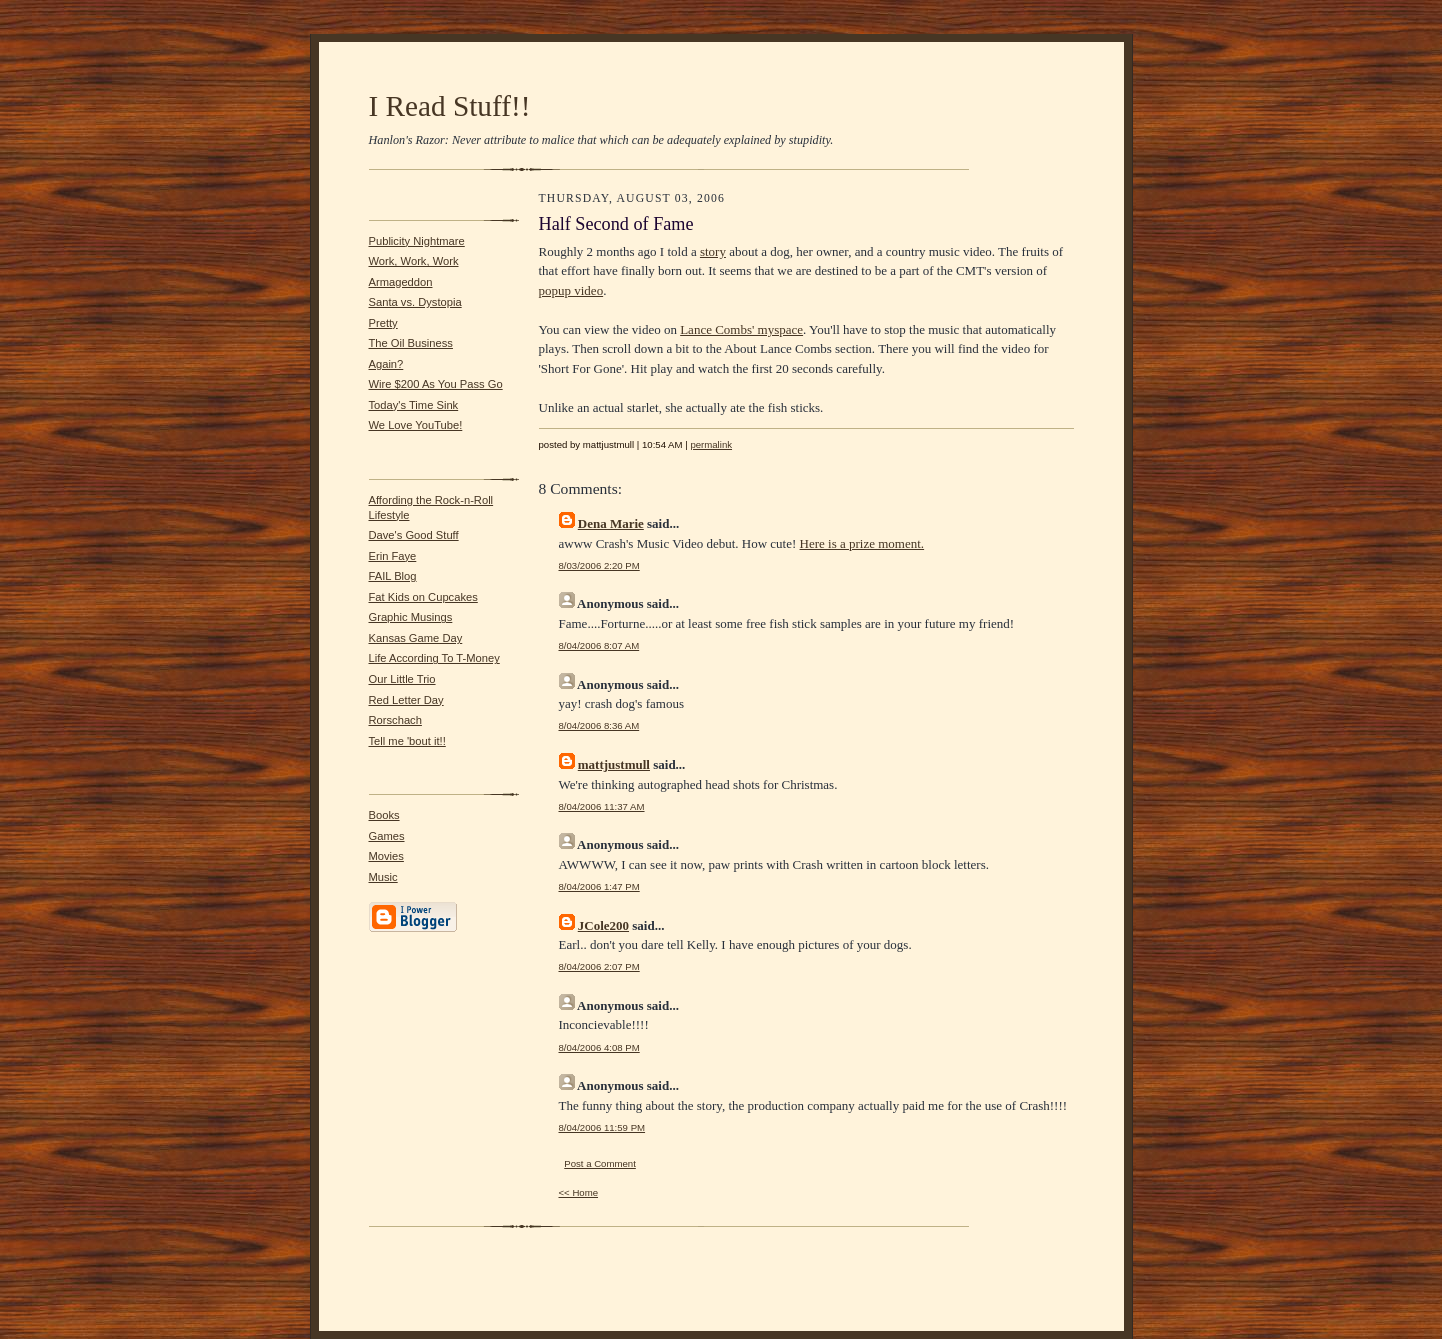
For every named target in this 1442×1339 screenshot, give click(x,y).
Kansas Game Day (416, 638)
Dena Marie (611, 523)
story (713, 251)
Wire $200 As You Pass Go (436, 384)
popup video (571, 290)
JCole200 (603, 925)
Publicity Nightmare (417, 241)
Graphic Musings (411, 617)
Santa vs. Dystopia (415, 302)
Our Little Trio (402, 679)
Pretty (383, 323)
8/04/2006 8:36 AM (599, 725)
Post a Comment (600, 1163)
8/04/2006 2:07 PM (599, 966)
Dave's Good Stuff (414, 535)
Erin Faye (393, 556)
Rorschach (395, 720)
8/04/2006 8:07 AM (599, 645)
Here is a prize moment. (862, 543)
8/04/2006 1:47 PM (599, 886)
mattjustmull (614, 764)
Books (384, 815)
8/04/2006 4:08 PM (599, 1047)
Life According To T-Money (434, 658)
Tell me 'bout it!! (407, 741)
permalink (711, 444)
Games (387, 836)
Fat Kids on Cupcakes (423, 597)
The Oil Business (411, 343)
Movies (386, 856)
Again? (386, 364)
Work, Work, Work (414, 261)
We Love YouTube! (416, 425)
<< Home (579, 1192)
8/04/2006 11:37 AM (602, 806)
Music (383, 877)
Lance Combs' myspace (741, 329)
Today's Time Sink (414, 405)
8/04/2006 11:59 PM (602, 1127)
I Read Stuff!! (450, 106)
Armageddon (401, 282)
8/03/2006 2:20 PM (599, 565)
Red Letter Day (406, 700)
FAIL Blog (393, 576)
